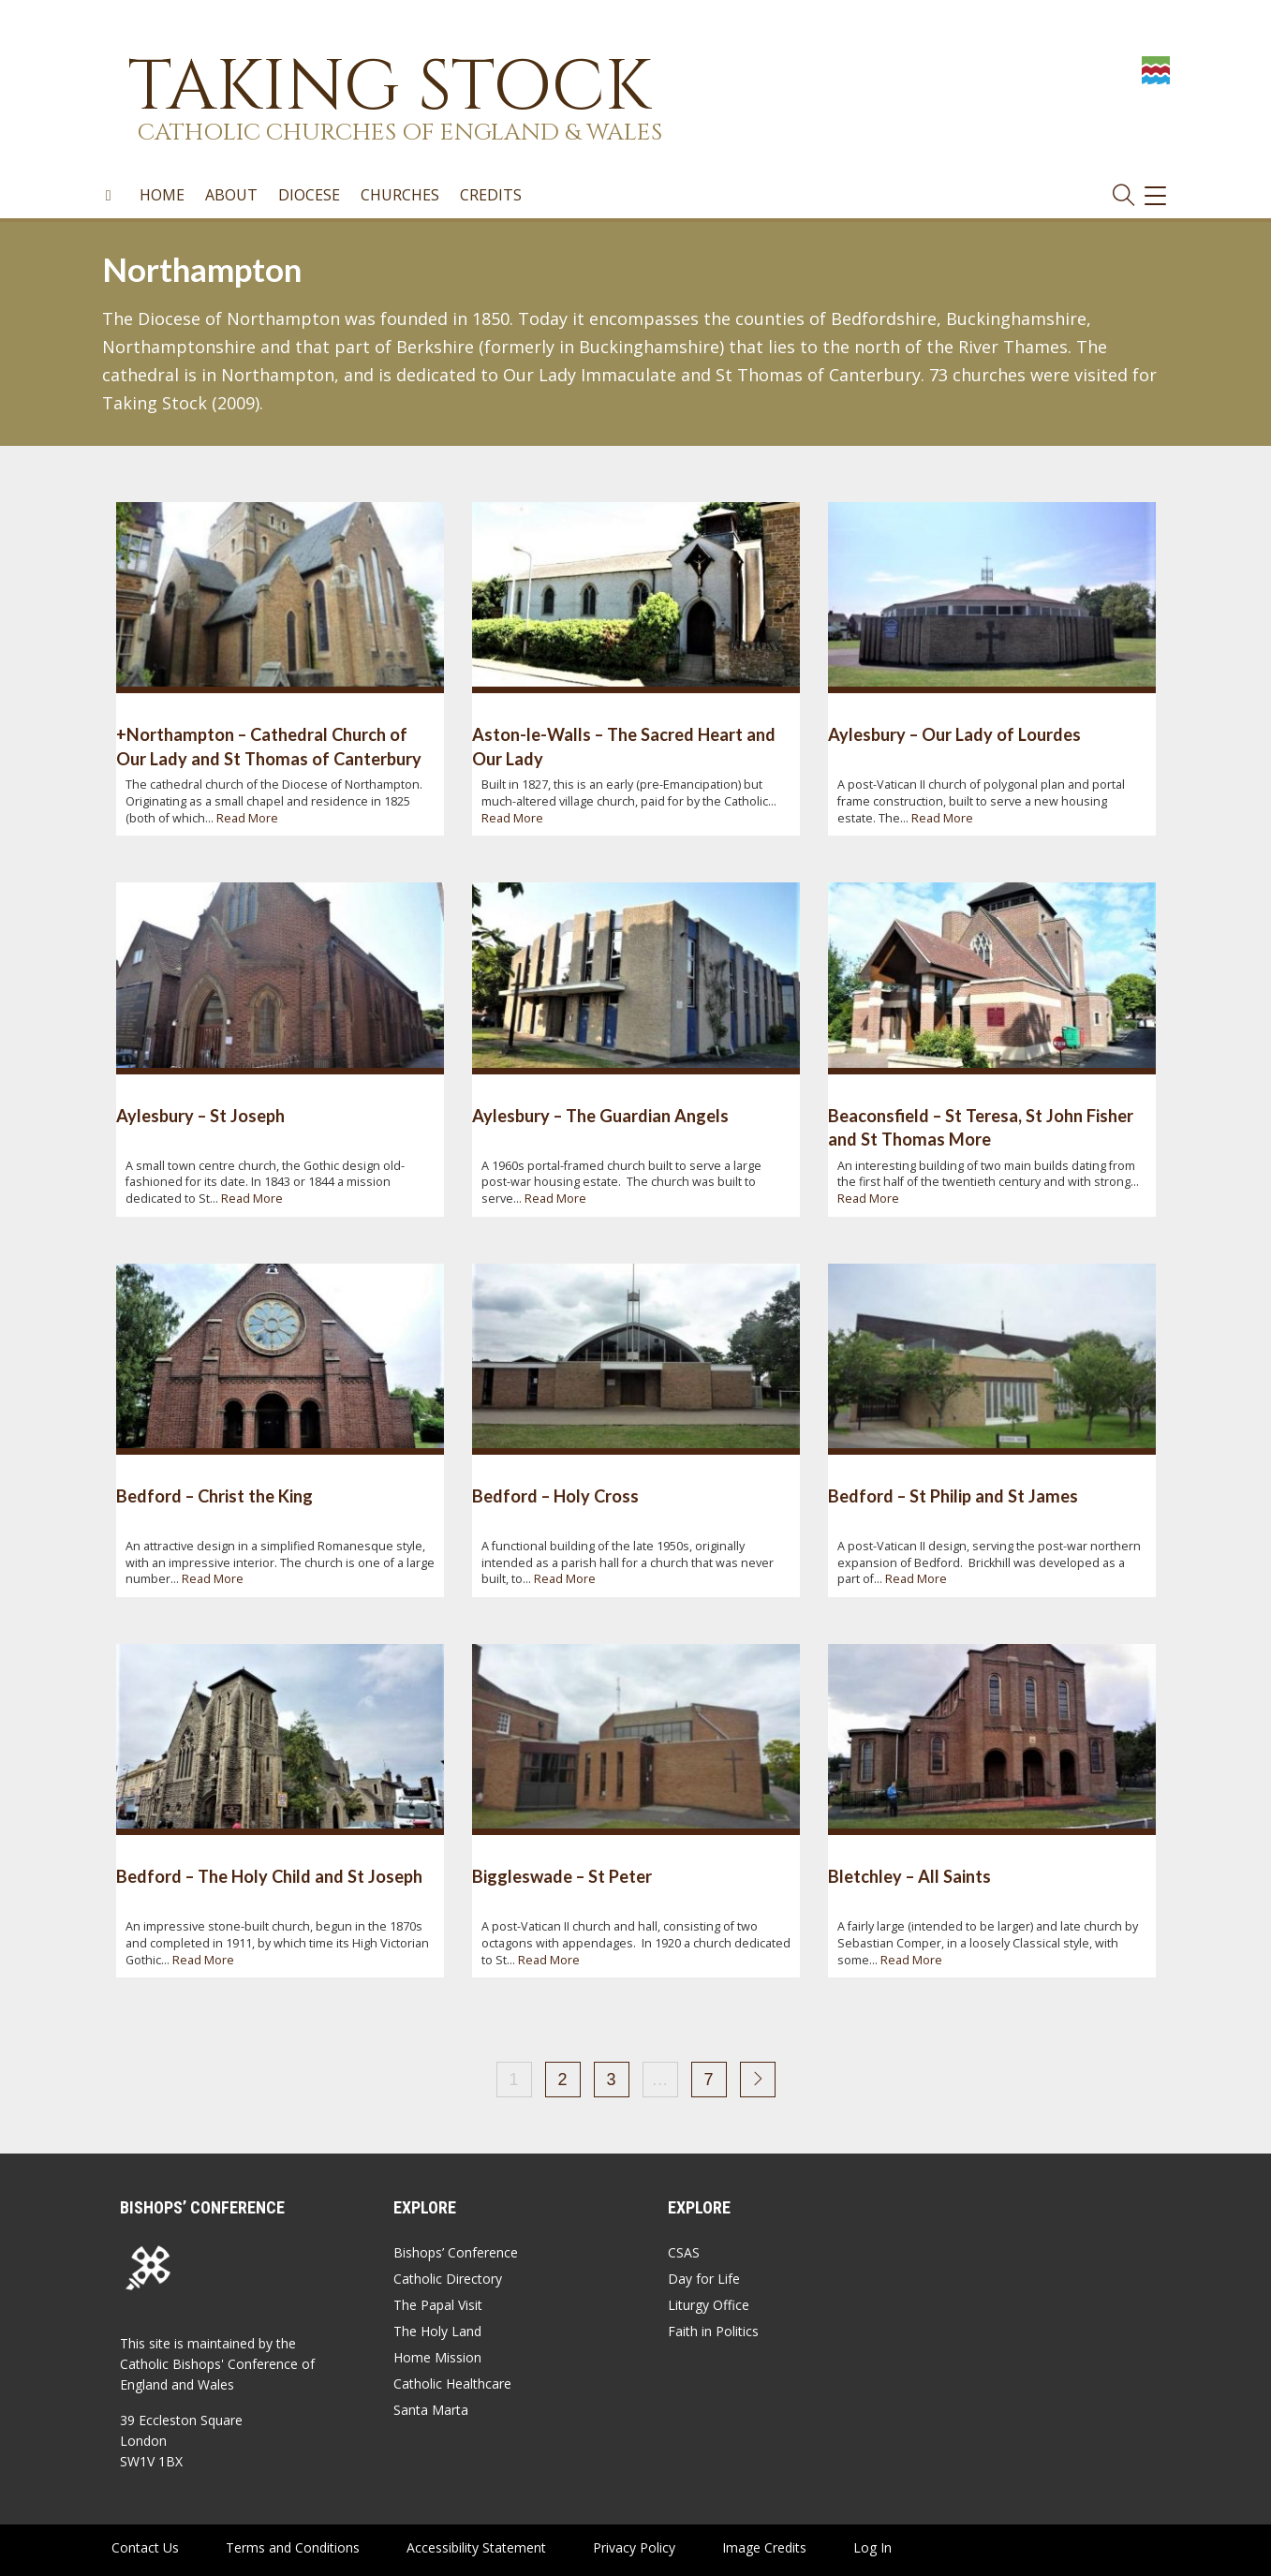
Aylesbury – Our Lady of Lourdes (954, 734)
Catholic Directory (447, 2278)
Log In (872, 2547)
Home (162, 195)
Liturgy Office (708, 2305)
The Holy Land (437, 2331)
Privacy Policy (634, 2547)
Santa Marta (430, 2410)
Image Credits (764, 2547)
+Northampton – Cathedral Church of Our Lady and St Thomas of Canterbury (268, 746)
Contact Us (145, 2547)
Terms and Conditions (293, 2547)
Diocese (309, 195)
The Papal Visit (437, 2305)
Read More (247, 818)
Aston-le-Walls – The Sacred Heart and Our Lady (624, 746)
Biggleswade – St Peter (562, 1876)
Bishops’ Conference (455, 2252)
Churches (400, 195)
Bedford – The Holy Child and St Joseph (269, 1876)
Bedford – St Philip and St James (953, 1496)
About (231, 195)
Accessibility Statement (476, 2547)
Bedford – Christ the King (214, 1496)
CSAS (684, 2252)
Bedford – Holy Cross (555, 1496)
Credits (491, 195)
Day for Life (704, 2278)
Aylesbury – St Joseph (200, 1115)
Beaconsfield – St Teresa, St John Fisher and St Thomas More (980, 1127)
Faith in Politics (713, 2331)
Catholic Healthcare (452, 2383)
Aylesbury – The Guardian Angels (600, 1115)
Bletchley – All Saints (909, 1876)
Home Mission (437, 2357)
